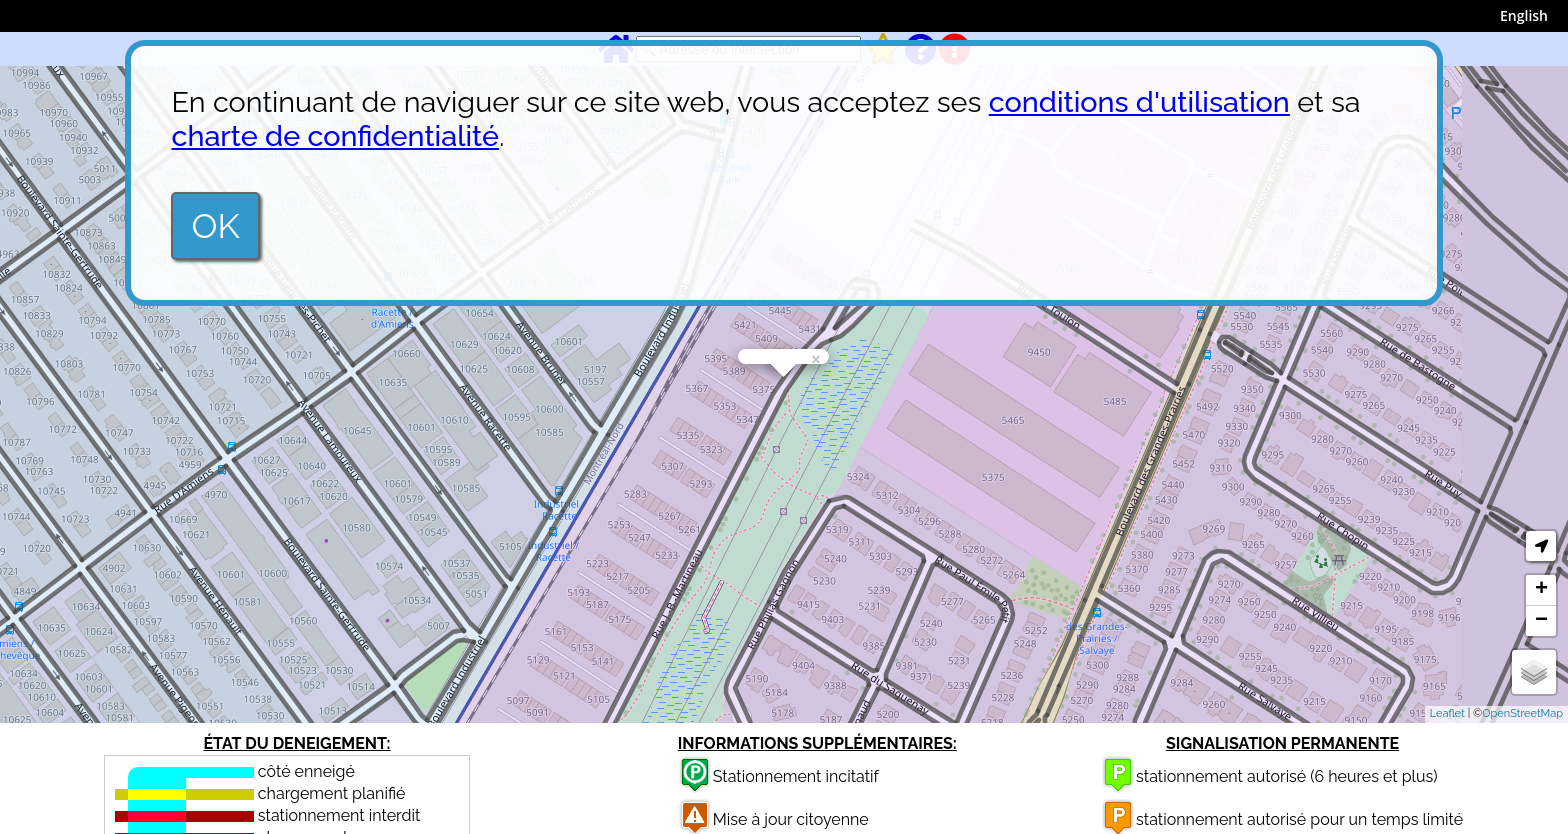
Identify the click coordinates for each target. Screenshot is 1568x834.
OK (215, 226)
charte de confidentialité (335, 136)
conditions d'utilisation (1139, 102)
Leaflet (1447, 713)
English (1524, 15)
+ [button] (1541, 590)
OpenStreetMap (1522, 713)
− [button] (1541, 621)
